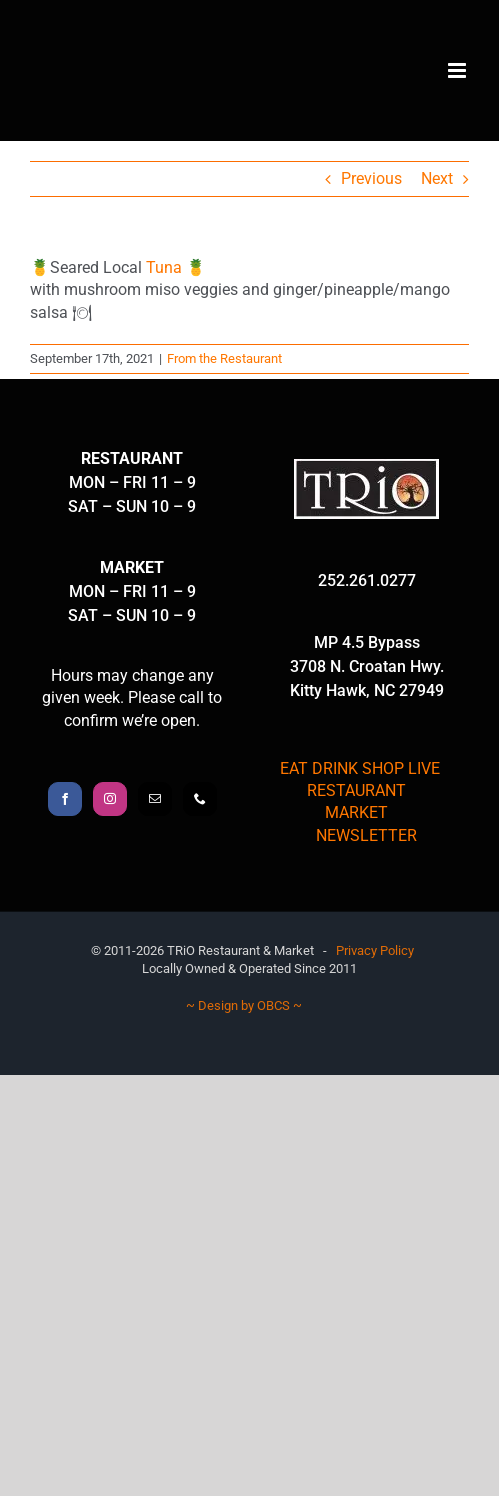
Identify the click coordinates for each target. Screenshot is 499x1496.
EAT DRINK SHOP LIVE (360, 768)
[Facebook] (65, 799)
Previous (371, 178)
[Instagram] (110, 799)
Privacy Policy (375, 950)
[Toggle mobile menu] (458, 70)
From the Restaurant (224, 358)
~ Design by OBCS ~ (244, 1005)
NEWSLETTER (366, 835)
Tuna (164, 267)
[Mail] (155, 799)
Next (437, 178)
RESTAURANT (356, 790)
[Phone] (200, 799)
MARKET (356, 812)
